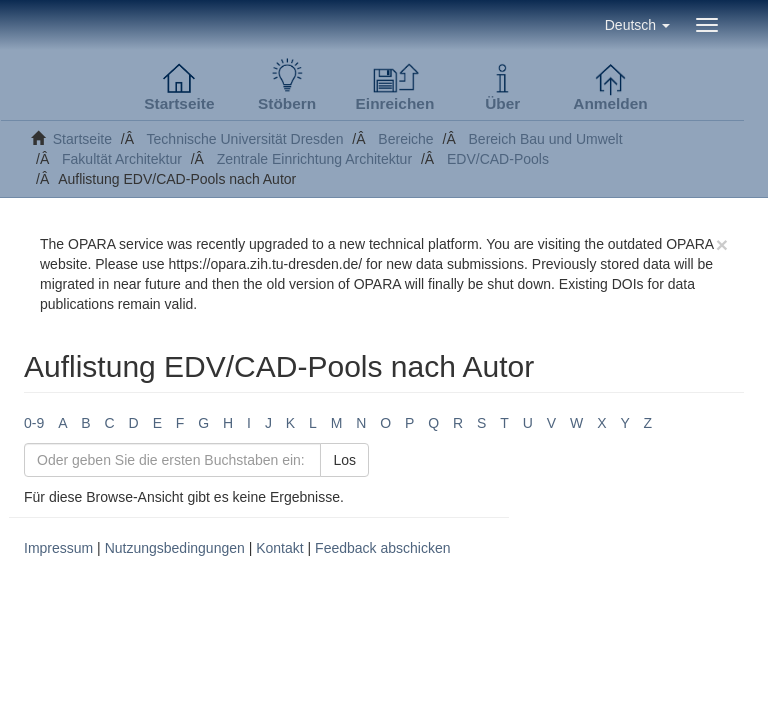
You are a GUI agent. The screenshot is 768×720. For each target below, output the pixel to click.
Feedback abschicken (382, 548)
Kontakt (279, 548)
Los (344, 460)
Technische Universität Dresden (245, 139)
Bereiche (405, 139)
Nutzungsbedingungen (175, 548)
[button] (637, 25)
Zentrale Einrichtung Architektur (314, 159)
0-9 (34, 423)
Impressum (58, 548)
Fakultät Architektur (122, 159)
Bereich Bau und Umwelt (546, 139)
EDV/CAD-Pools (498, 159)
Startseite (82, 139)
